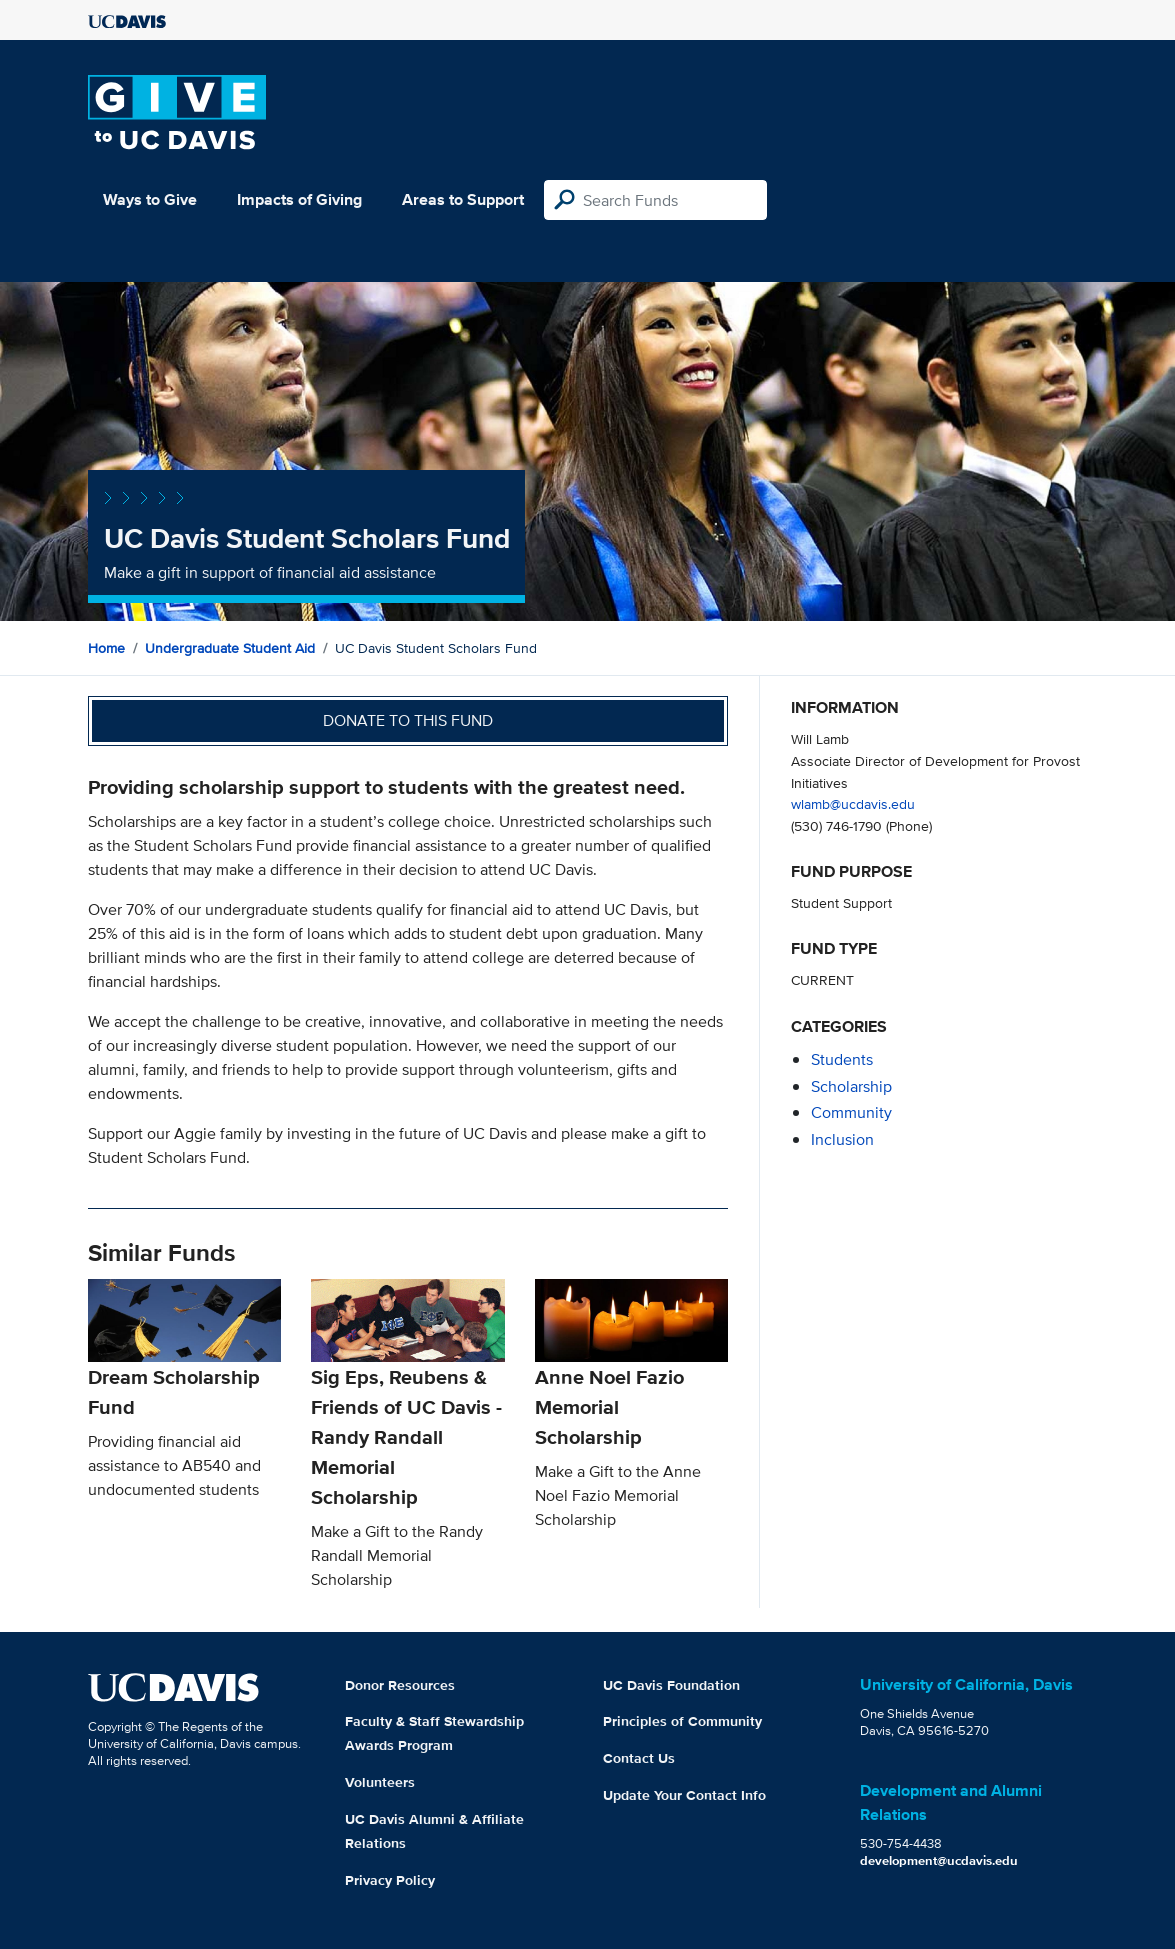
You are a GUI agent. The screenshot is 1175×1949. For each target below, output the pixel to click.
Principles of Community (682, 1721)
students (842, 1059)
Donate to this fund (408, 720)
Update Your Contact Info (684, 1795)
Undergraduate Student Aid (230, 648)
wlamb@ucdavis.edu (853, 803)
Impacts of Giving (299, 199)
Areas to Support (463, 199)
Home (106, 648)
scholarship (851, 1086)
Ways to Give (150, 199)
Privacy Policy (390, 1880)
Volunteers (380, 1782)
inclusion (842, 1139)
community (851, 1112)
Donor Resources (400, 1685)
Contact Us (639, 1758)
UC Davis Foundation (671, 1685)
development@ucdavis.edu (939, 1860)
